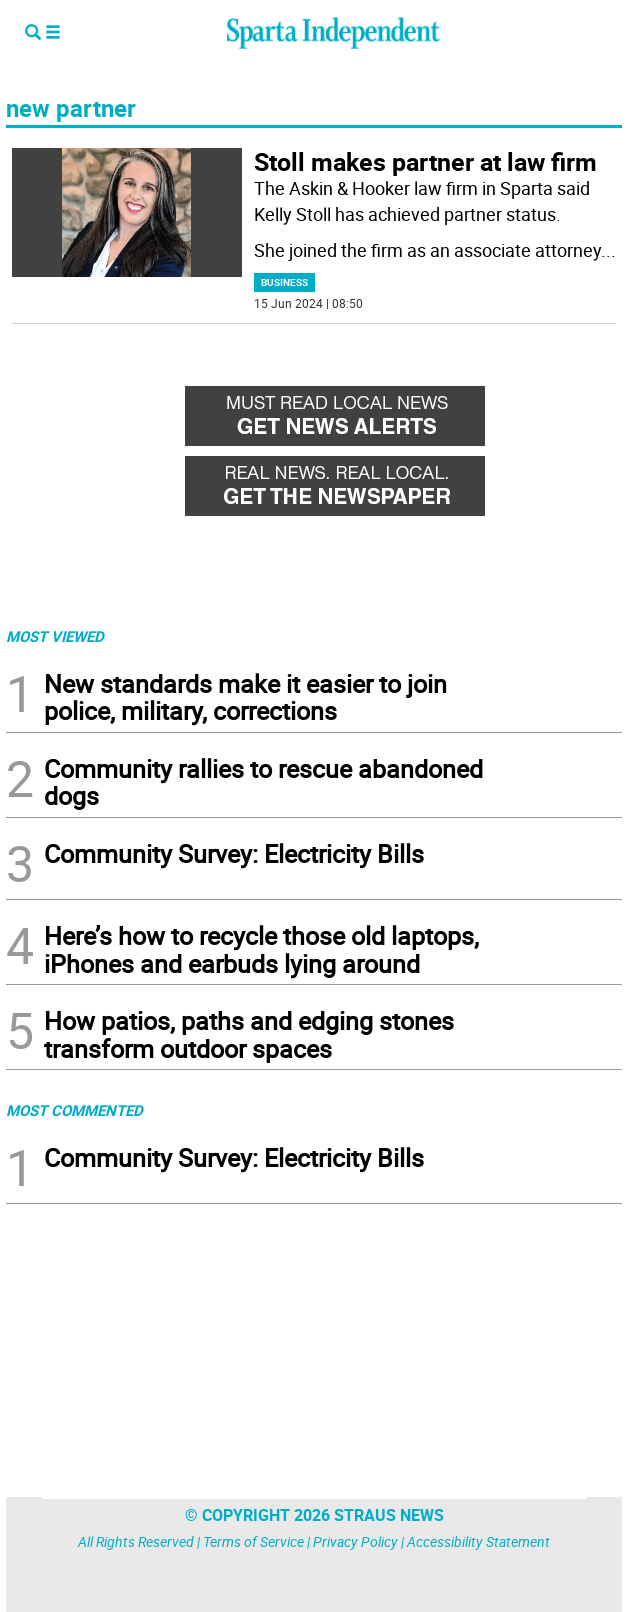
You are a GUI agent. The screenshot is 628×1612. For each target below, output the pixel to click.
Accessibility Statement (478, 1541)
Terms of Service (253, 1541)
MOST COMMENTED (74, 1110)
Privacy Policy (355, 1541)
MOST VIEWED (55, 636)
